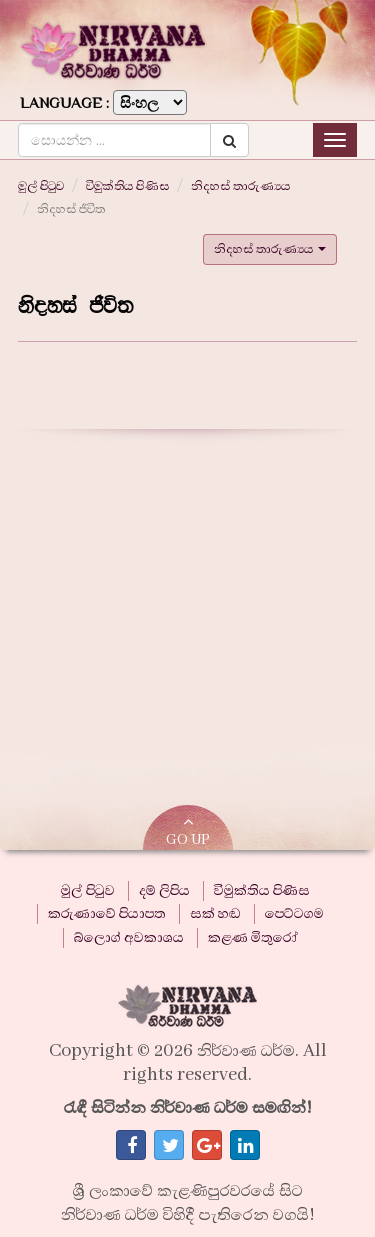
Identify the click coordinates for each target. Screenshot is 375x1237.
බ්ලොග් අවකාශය (129, 938)
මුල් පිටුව (41, 186)
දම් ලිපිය (164, 891)
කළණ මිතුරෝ (253, 938)
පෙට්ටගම (294, 914)
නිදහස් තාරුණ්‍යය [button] (270, 249)
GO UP (188, 831)
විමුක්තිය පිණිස (127, 186)
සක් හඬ (215, 914)
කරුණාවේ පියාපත (107, 914)
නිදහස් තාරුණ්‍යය (240, 186)
